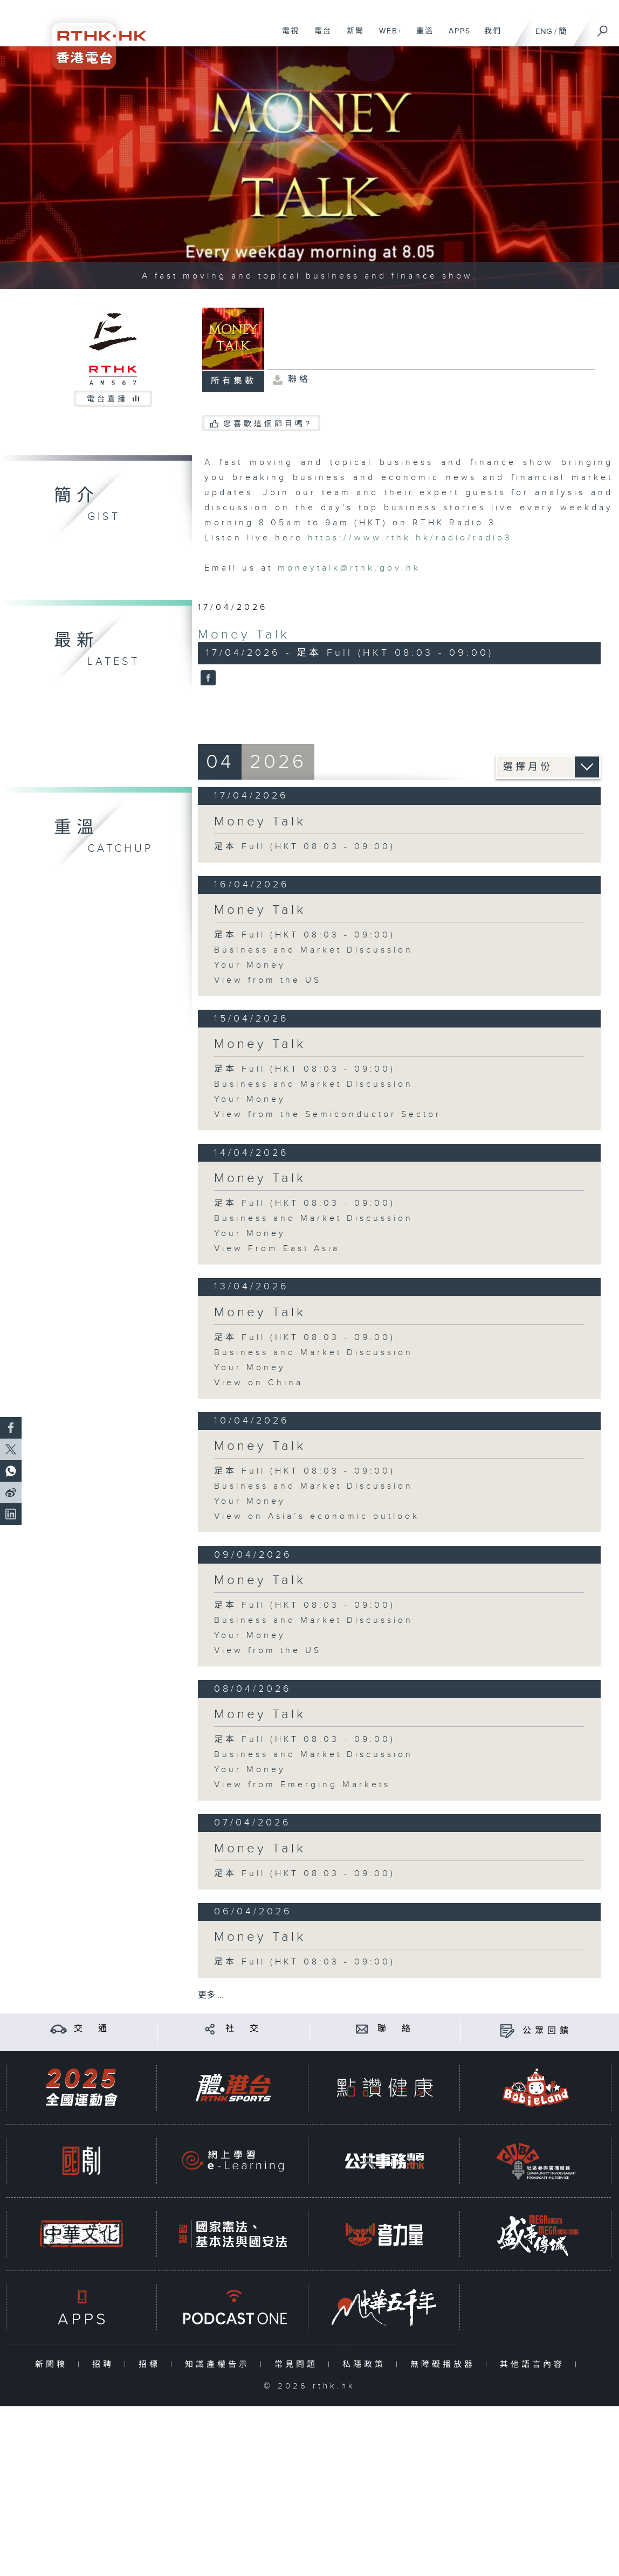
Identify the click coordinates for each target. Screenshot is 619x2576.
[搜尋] (603, 27)
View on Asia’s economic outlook (316, 1516)
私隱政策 (366, 2364)
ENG (543, 31)
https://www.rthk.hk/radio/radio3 (410, 538)
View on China (258, 1383)
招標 (152, 2364)
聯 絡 (395, 2029)
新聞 (351, 36)
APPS (456, 36)
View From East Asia (277, 1249)
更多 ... (211, 1995)
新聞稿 (53, 2364)
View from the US (267, 980)
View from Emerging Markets (302, 1785)
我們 (488, 36)
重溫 (421, 36)
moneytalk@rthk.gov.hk (349, 568)
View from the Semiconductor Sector (327, 1114)
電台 (319, 36)
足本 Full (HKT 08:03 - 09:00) (304, 847)
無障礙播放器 (445, 2364)
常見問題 (298, 2364)
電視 (286, 36)
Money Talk (244, 634)
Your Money (250, 965)
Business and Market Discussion (313, 950)
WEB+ (387, 36)
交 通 (92, 2029)
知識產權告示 (220, 2364)
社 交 (243, 2029)
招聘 (105, 2364)
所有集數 (233, 381)
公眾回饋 (547, 2031)
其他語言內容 (534, 2364)
